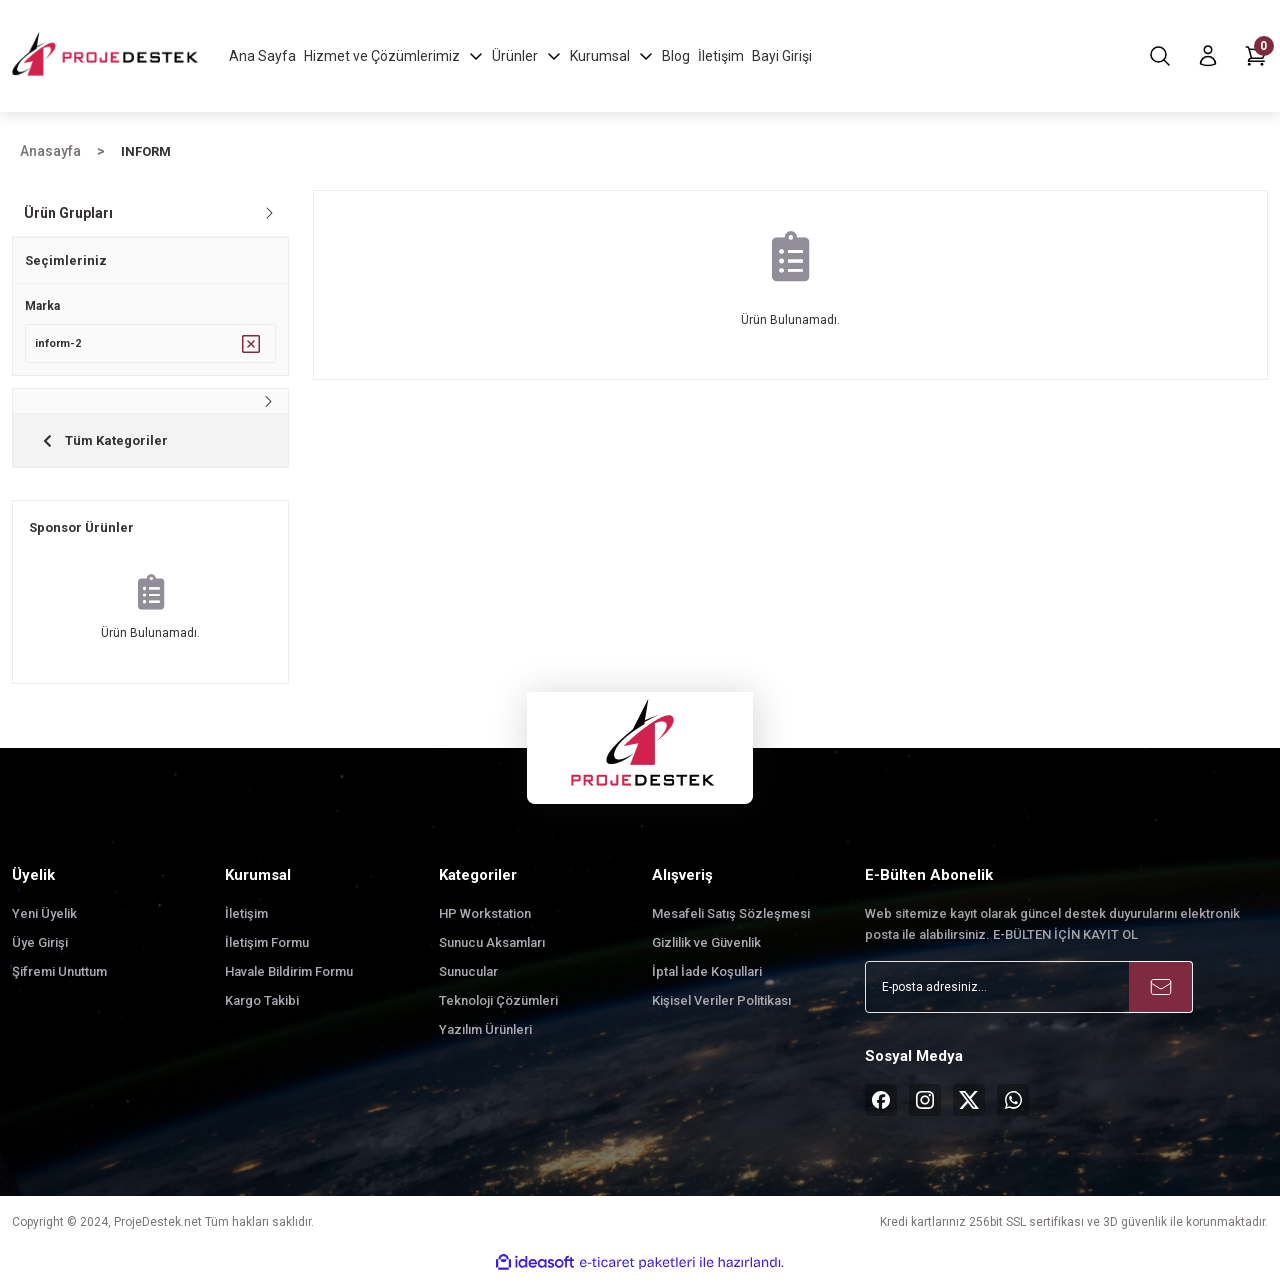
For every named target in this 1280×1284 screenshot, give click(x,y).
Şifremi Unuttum (59, 978)
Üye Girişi (40, 949)
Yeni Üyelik (44, 920)
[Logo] (106, 55)
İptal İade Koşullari (707, 978)
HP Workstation (485, 920)
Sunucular (468, 978)
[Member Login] (1208, 56)
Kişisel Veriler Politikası (721, 1007)
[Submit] (1161, 994)
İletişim (246, 920)
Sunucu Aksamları (492, 949)
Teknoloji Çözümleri (498, 1007)
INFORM (146, 151)
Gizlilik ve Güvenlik (706, 949)
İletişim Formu (267, 949)
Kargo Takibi (262, 1007)
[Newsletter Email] (1029, 994)
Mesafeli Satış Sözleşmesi (731, 920)
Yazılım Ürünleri (485, 1036)
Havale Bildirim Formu (289, 978)
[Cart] (1256, 56)
